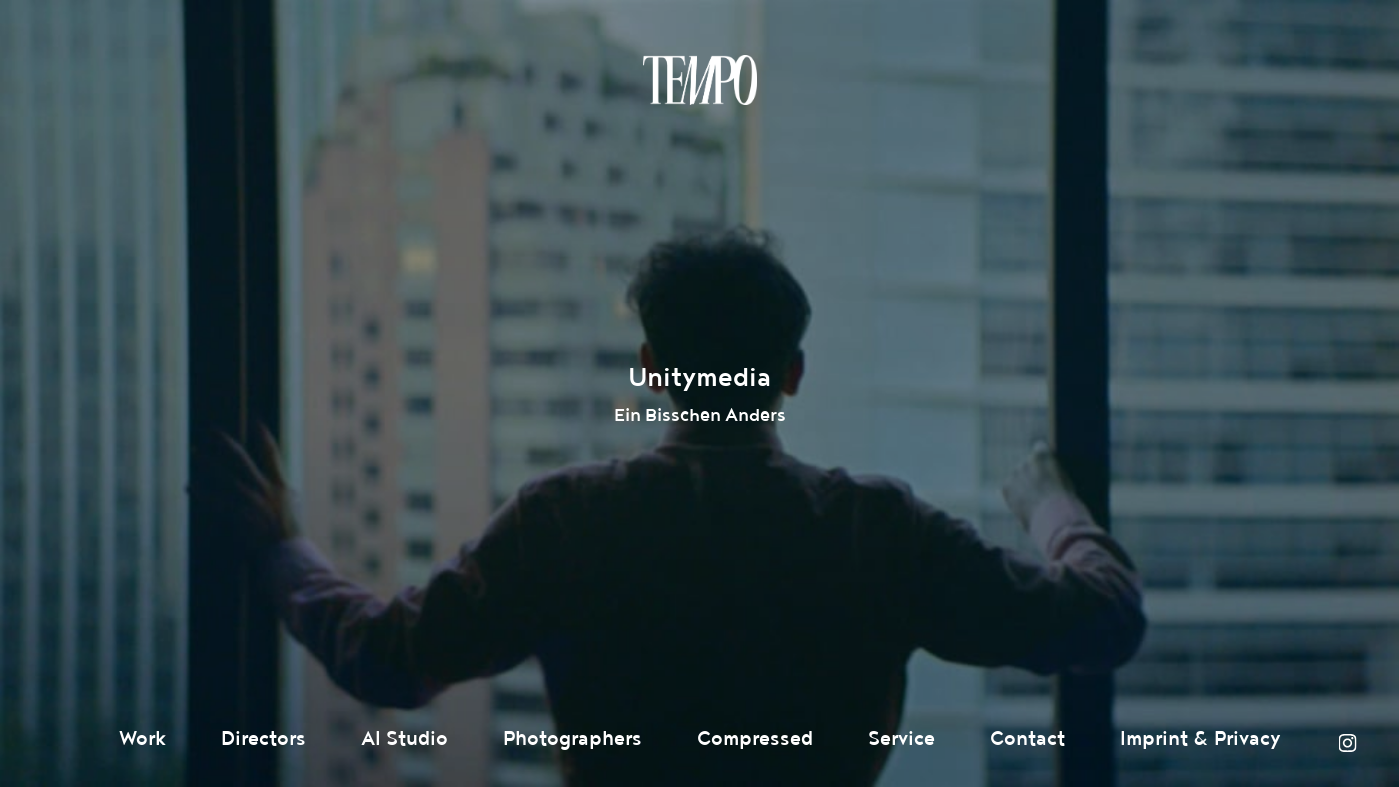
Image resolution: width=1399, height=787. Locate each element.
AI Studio (404, 739)
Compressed (755, 739)
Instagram (1347, 743)
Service (901, 739)
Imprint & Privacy (1200, 739)
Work (142, 739)
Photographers (572, 739)
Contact (1027, 739)
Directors (263, 739)
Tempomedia (700, 80)
